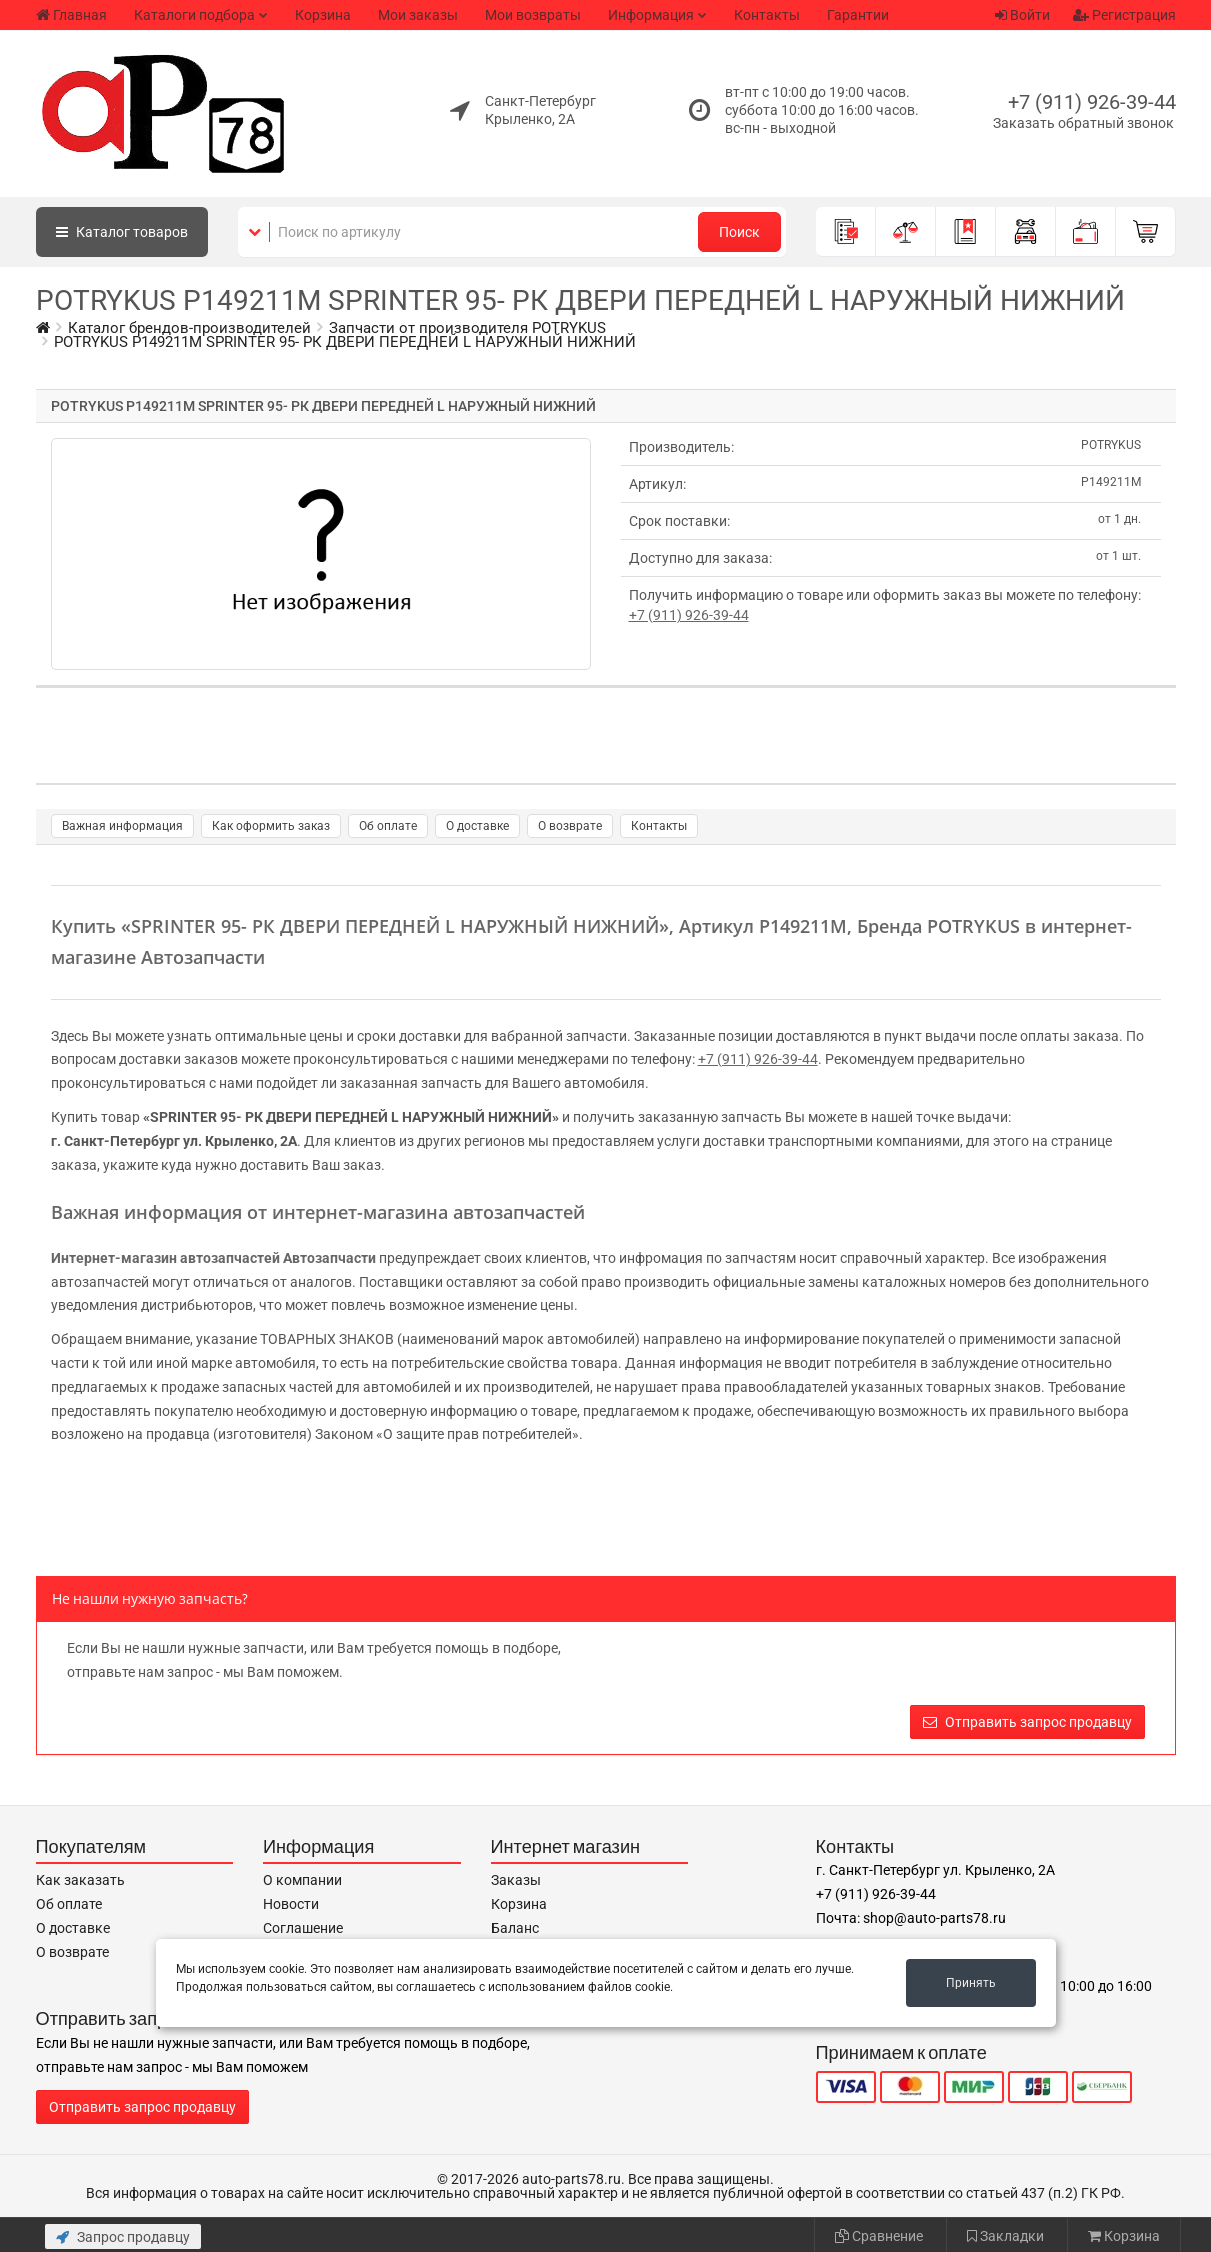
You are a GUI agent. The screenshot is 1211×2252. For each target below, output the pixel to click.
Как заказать (80, 1880)
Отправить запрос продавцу (1027, 1722)
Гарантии (858, 15)
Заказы (516, 1880)
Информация (651, 15)
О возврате (570, 826)
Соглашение (303, 1928)
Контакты (767, 15)
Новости (291, 1904)
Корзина (323, 15)
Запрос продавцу (123, 2237)
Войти (1022, 15)
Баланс (515, 1928)
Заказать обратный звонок (1083, 123)
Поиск (739, 232)
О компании (302, 1880)
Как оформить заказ (271, 826)
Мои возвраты (533, 15)
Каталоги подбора (194, 15)
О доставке (477, 826)
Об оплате (388, 826)
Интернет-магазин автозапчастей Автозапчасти (213, 1258)
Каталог (122, 232)
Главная (71, 15)
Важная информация (122, 826)
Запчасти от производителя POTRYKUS (467, 328)
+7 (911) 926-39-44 (1092, 102)
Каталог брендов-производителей (189, 328)
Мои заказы (418, 15)
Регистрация (1124, 15)
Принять (971, 1983)
